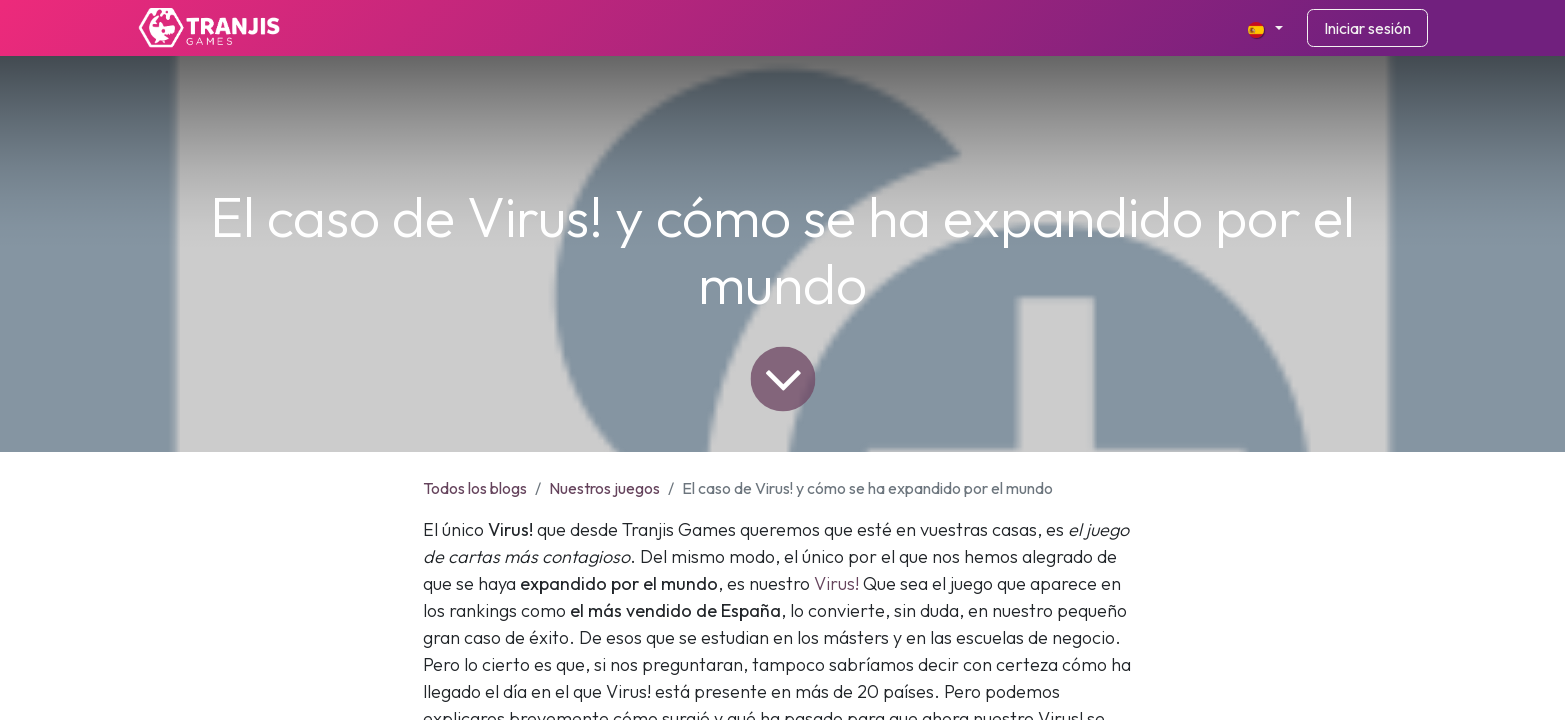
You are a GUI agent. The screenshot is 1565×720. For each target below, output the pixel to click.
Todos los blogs (475, 488)
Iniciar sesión (1367, 28)
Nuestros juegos (604, 488)
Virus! (836, 583)
